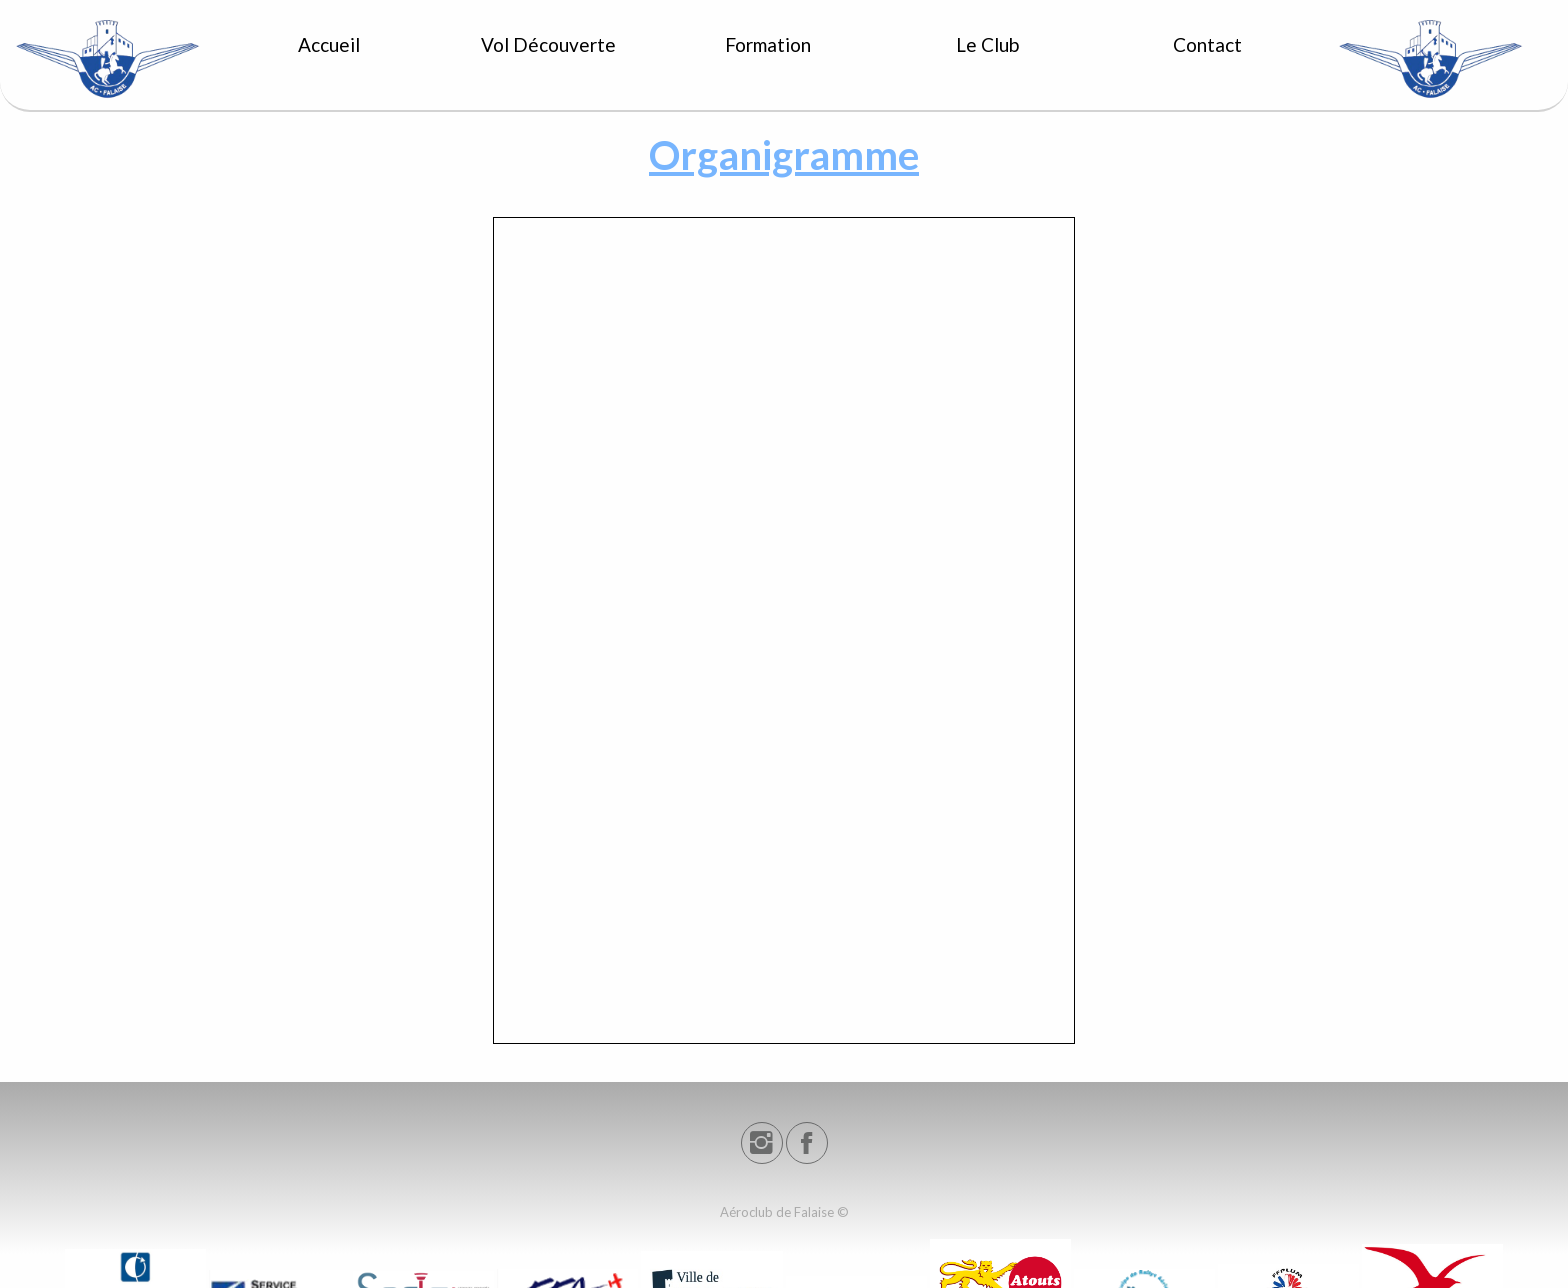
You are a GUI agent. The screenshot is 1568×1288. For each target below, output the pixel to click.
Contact (1207, 44)
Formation (768, 44)
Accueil (329, 44)
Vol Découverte (548, 44)
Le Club (987, 44)
